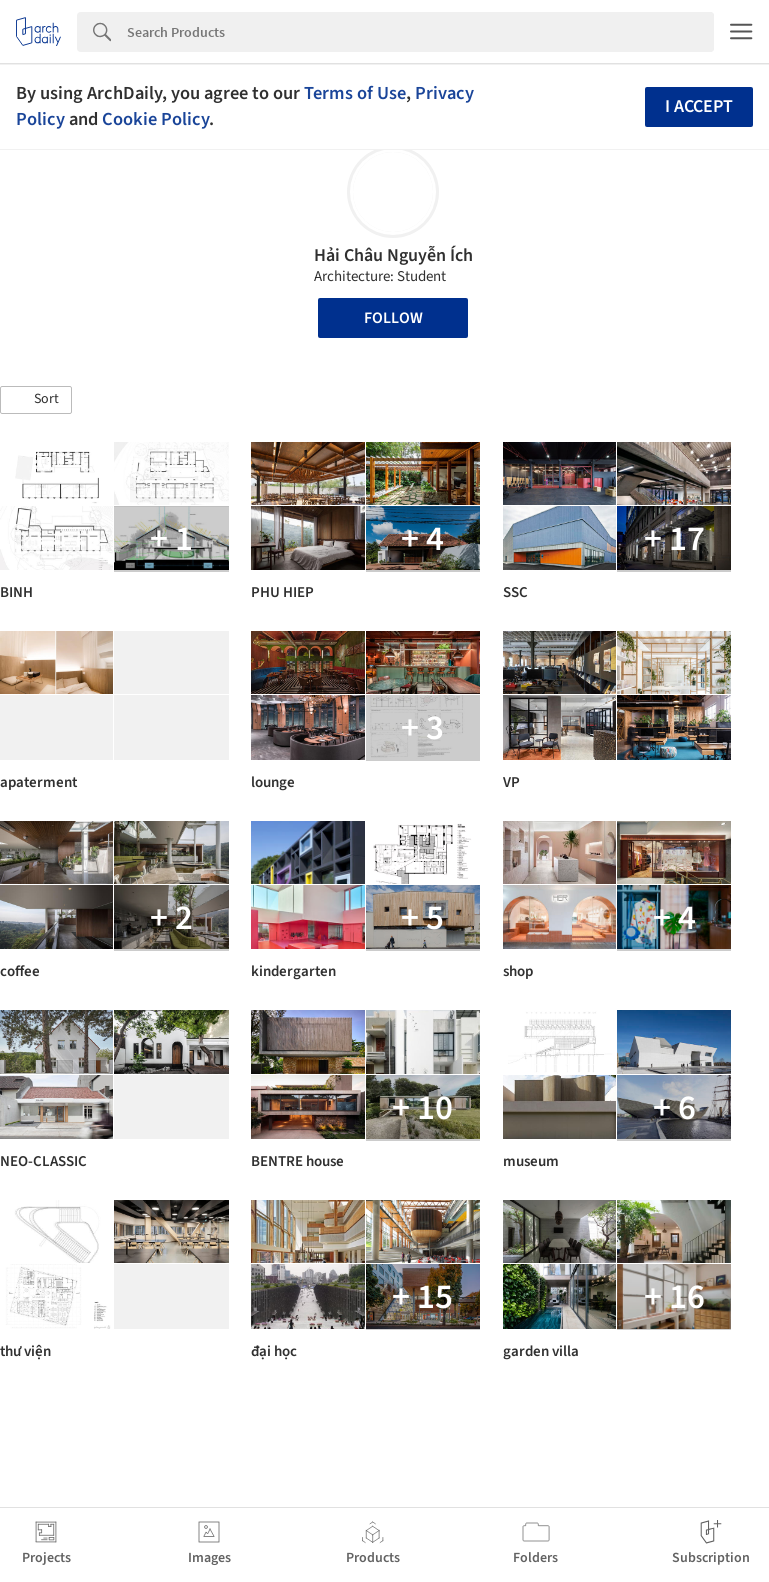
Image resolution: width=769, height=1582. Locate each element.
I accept (699, 106)
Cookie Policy (155, 119)
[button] (36, 400)
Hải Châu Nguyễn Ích (393, 255)
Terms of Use (355, 93)
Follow (393, 318)
